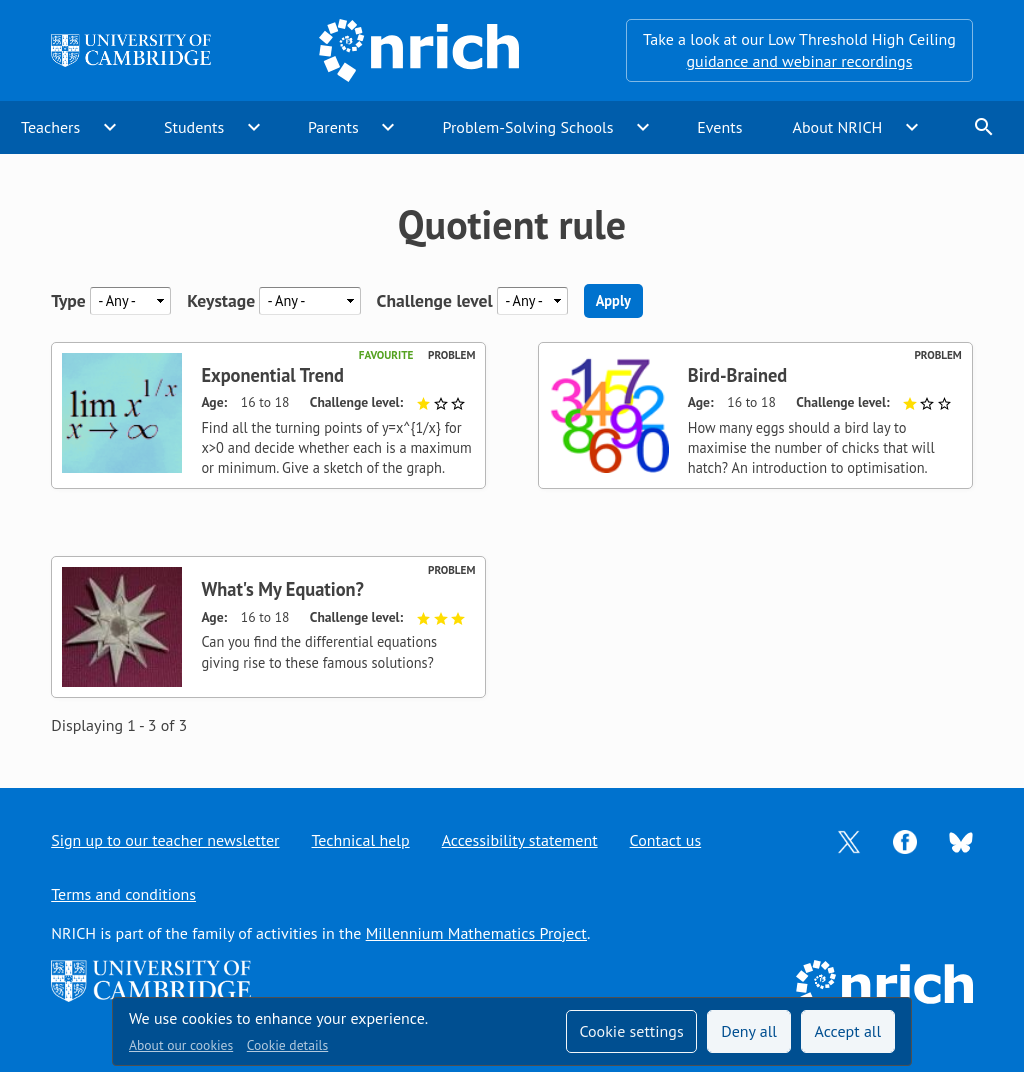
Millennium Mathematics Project (476, 933)
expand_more (110, 127)
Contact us (666, 840)
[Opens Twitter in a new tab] (849, 840)
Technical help (361, 840)
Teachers (50, 127)
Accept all (848, 1031)
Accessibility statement (520, 840)
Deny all (749, 1031)
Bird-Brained (737, 375)
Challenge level (435, 300)
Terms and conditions (123, 894)
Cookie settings (631, 1031)
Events (719, 127)
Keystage (221, 300)
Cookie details (287, 1045)
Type (68, 300)
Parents (333, 127)
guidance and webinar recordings (799, 61)
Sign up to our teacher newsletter (165, 840)
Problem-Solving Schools (528, 127)
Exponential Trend (272, 375)
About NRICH (838, 127)
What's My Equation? (282, 589)
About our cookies (181, 1045)
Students (194, 127)
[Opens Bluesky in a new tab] (961, 841)
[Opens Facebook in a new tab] (905, 840)
